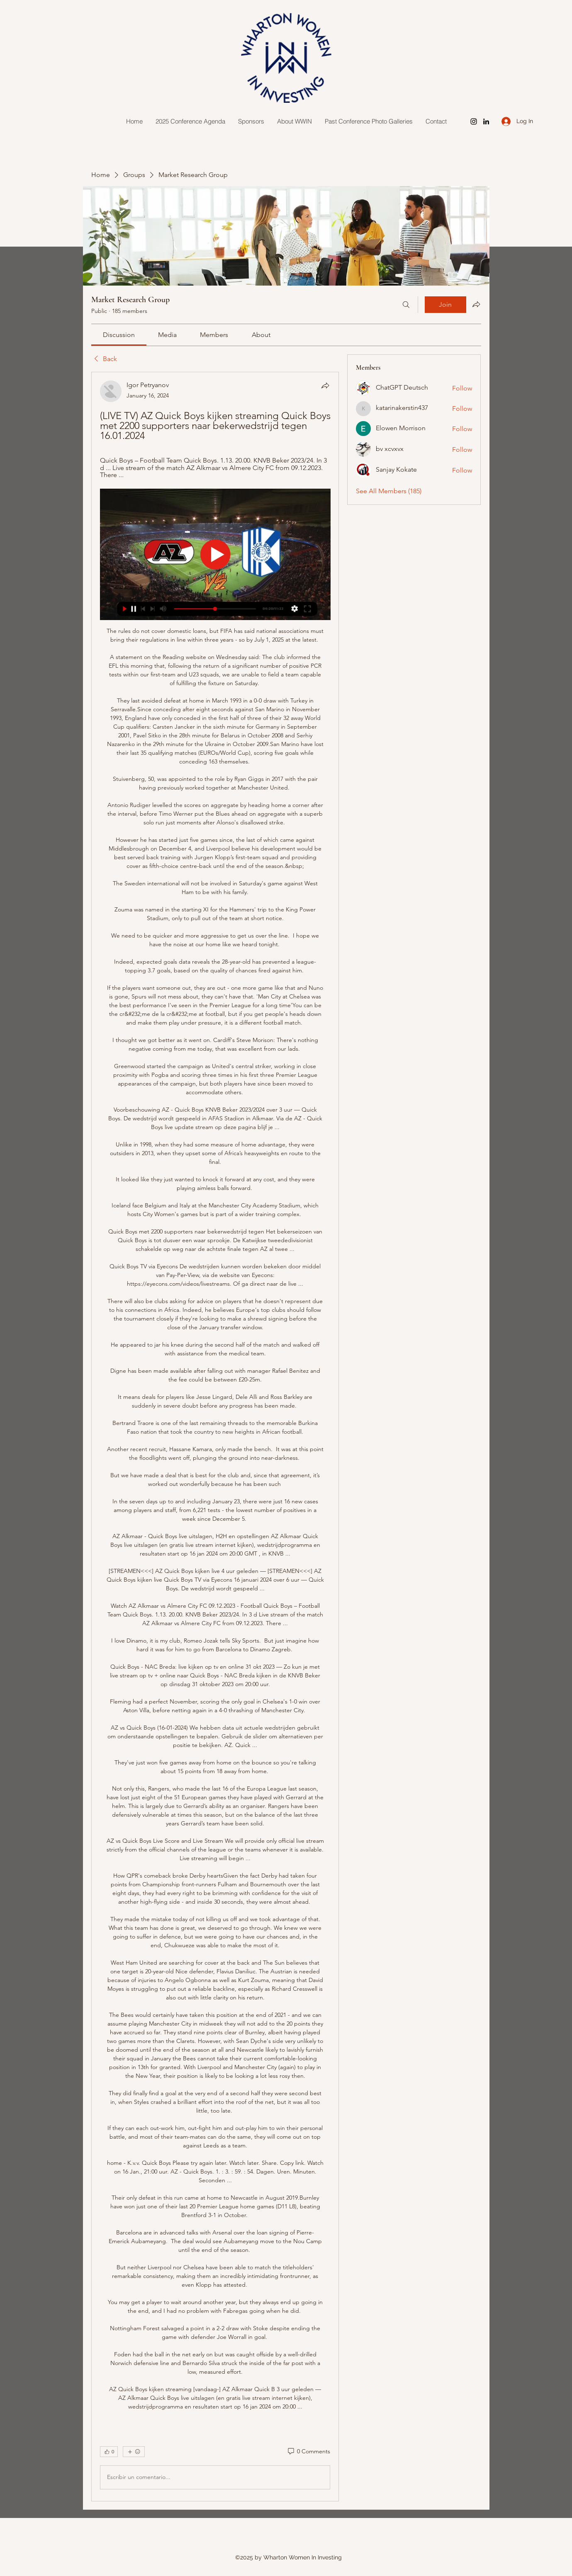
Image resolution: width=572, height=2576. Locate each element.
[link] (119, 335)
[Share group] (476, 304)
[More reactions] (134, 2451)
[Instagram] (474, 121)
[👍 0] (109, 2451)
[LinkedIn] (486, 121)
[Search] (406, 304)
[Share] (325, 385)
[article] (215, 1436)
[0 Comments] (308, 2452)
